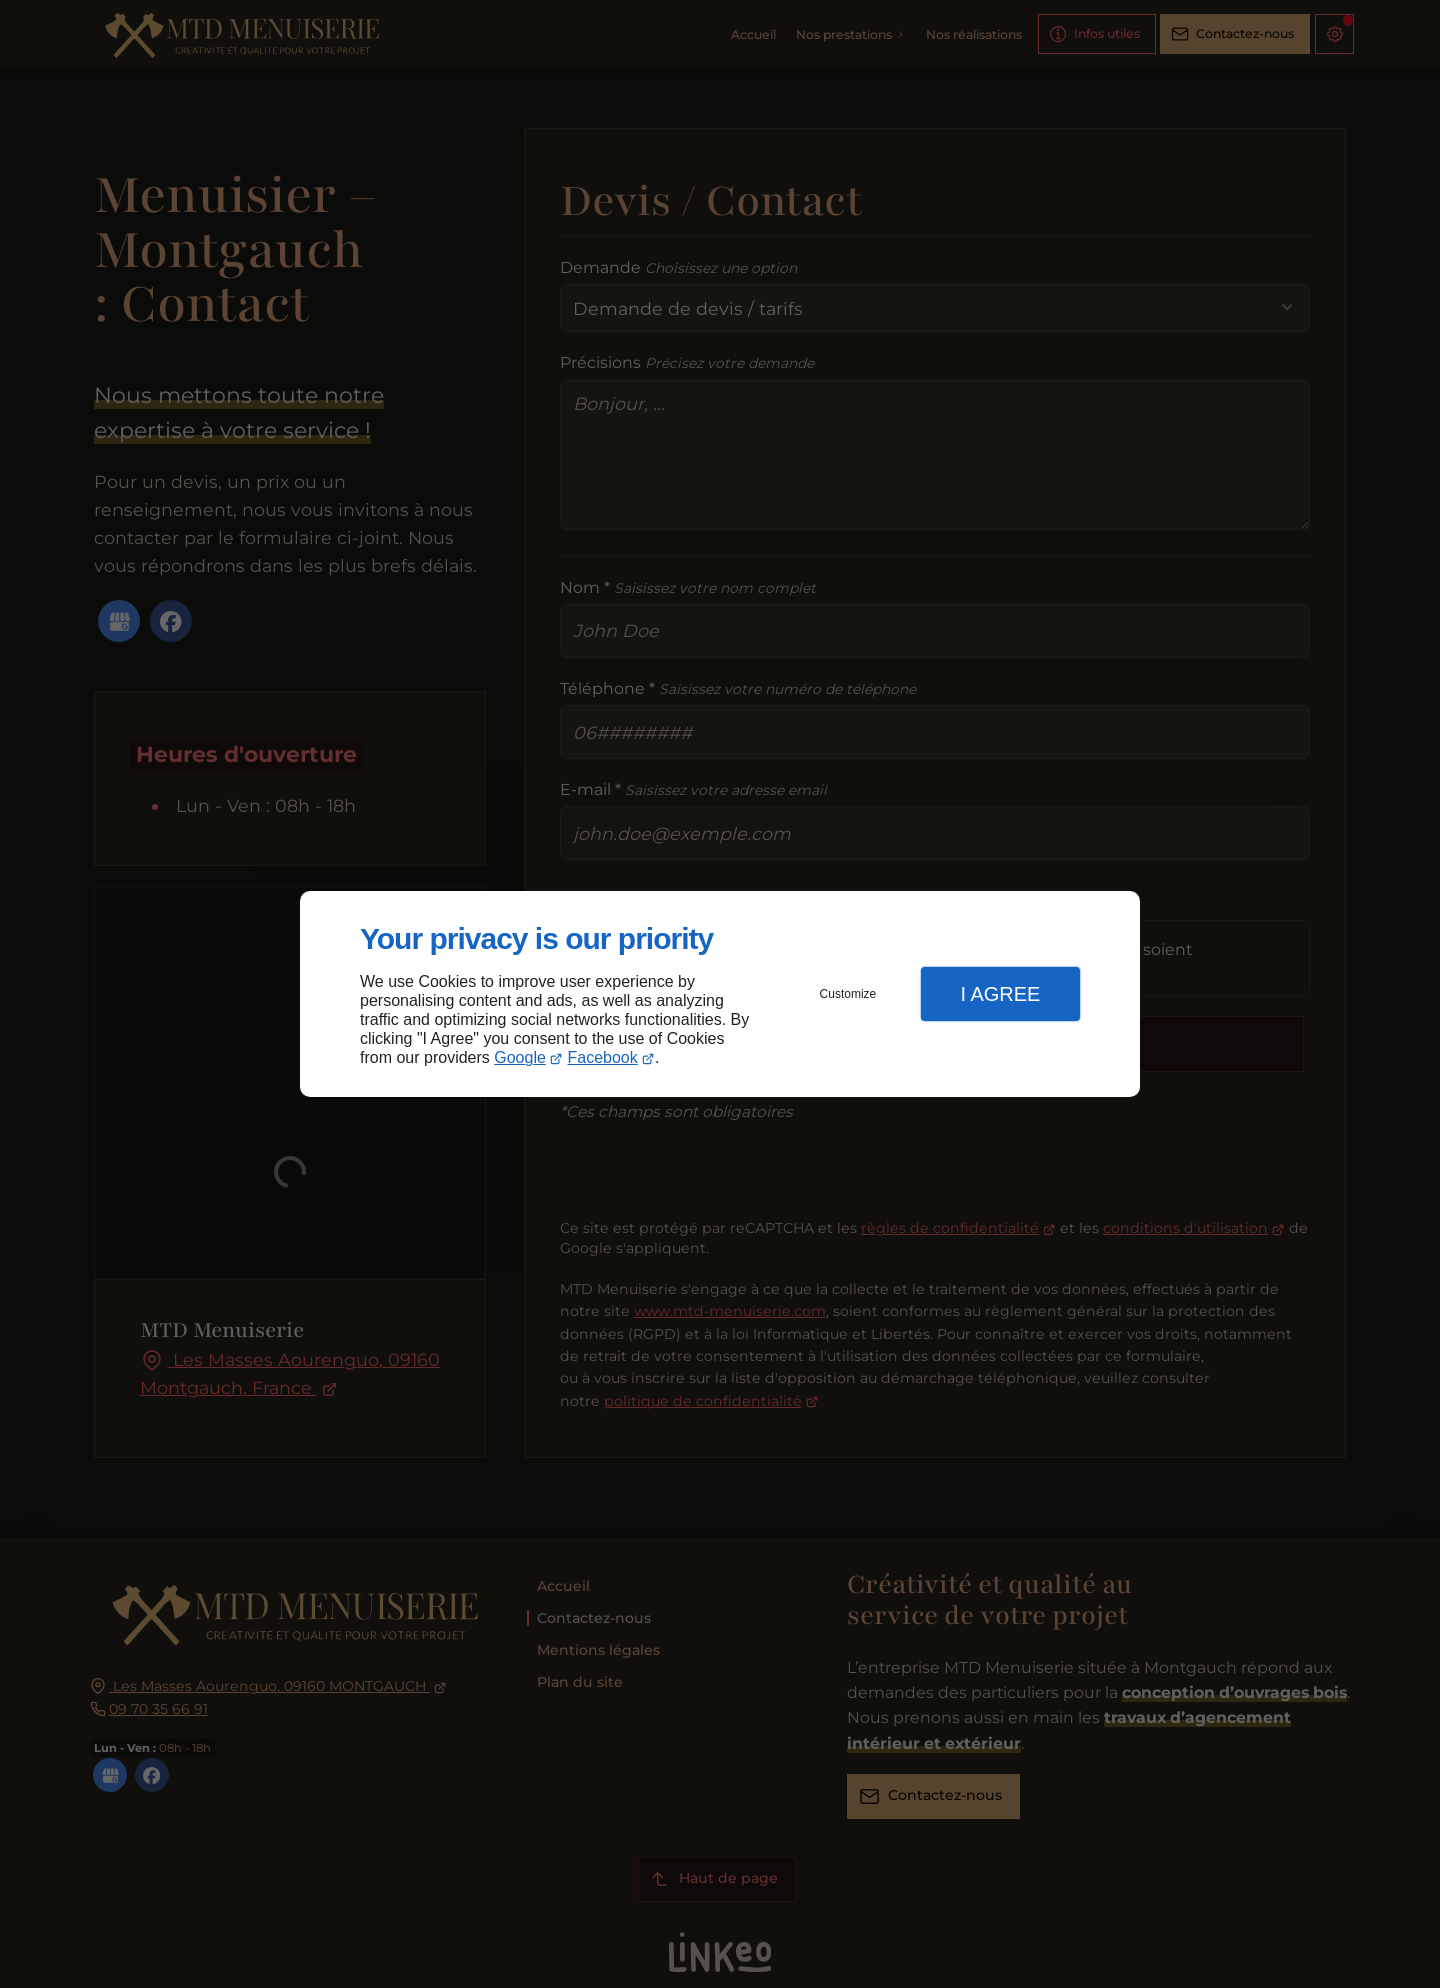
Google (520, 1057)
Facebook (603, 1057)
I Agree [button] (1000, 994)
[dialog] (720, 994)
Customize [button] (848, 994)
